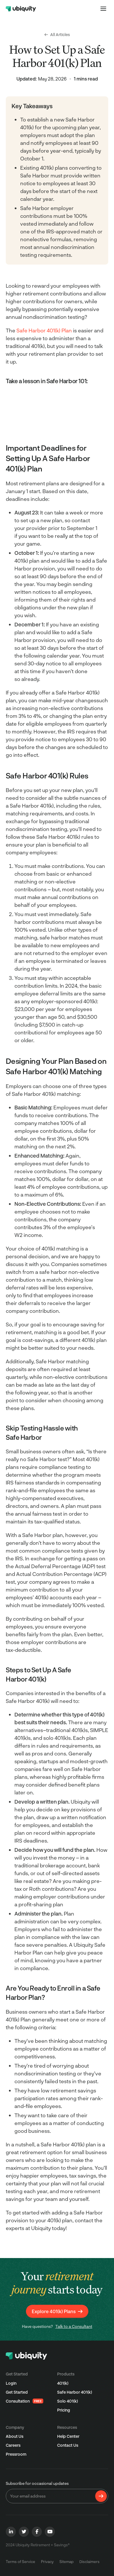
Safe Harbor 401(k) (74, 2392)
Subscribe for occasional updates (37, 2483)
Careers (13, 2445)
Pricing (63, 2409)
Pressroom (16, 2454)
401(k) (62, 2383)
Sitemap (66, 2561)
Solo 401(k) (67, 2401)
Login (11, 2383)
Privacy (47, 2561)
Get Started (17, 2392)
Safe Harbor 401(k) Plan (44, 330)
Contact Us (67, 2445)
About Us (14, 2436)
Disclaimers (89, 2561)
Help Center (68, 2436)
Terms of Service (20, 2561)
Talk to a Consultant (73, 2326)
